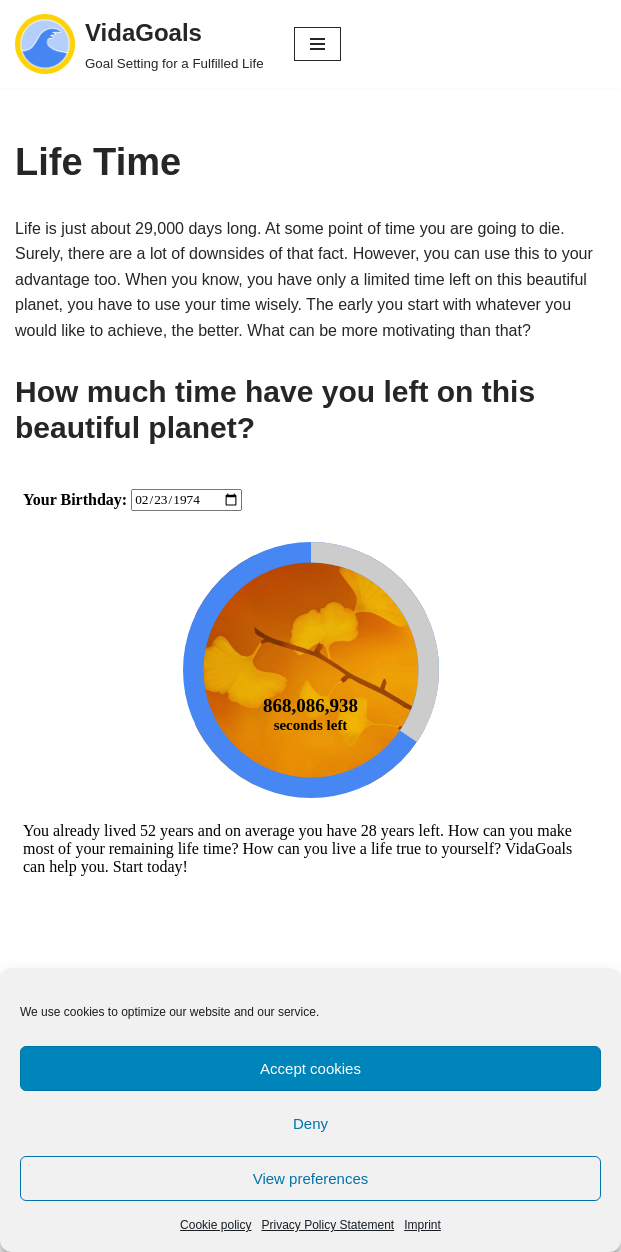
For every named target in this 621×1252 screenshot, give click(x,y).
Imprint (422, 1225)
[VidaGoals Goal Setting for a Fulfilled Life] (139, 44)
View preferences (311, 1178)
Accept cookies (310, 1068)
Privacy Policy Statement (327, 1225)
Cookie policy (215, 1225)
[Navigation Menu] (317, 44)
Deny (310, 1123)
